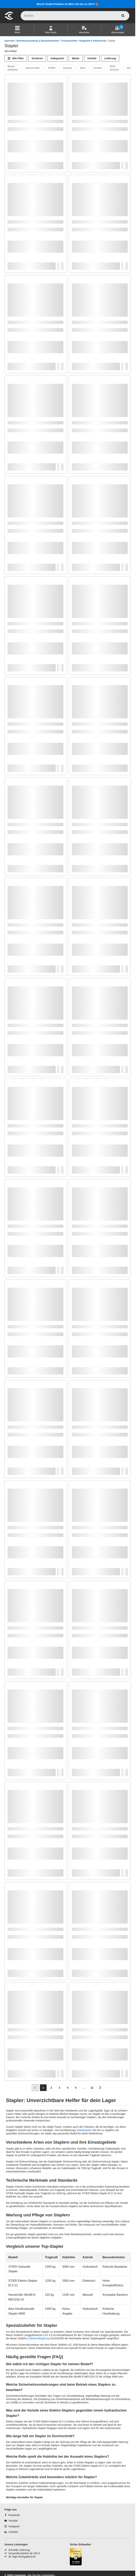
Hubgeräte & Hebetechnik (92, 41)
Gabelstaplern (84, 2130)
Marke (75, 58)
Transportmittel (69, 41)
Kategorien (57, 58)
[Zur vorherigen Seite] (35, 2087)
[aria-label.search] (123, 15)
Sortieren (37, 58)
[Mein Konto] (51, 30)
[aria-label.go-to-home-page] (8, 19)
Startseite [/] (9, 41)
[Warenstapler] (117, 30)
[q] (75, 15)
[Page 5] (75, 2087)
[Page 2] (51, 2087)
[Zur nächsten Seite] (100, 2087)
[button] (17, 30)
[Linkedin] (11, 2532)
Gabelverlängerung (39, 2338)
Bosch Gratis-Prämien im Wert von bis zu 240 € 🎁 (67, 4)
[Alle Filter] (15, 58)
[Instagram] (12, 2526)
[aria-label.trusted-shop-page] (76, 2557)
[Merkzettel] (84, 30)
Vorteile (91, 58)
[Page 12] (92, 2087)
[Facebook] (12, 2515)
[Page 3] (59, 2087)
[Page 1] (43, 2087)
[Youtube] (11, 2520)
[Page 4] (67, 2087)
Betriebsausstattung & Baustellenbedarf (38, 41)
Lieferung (110, 58)
